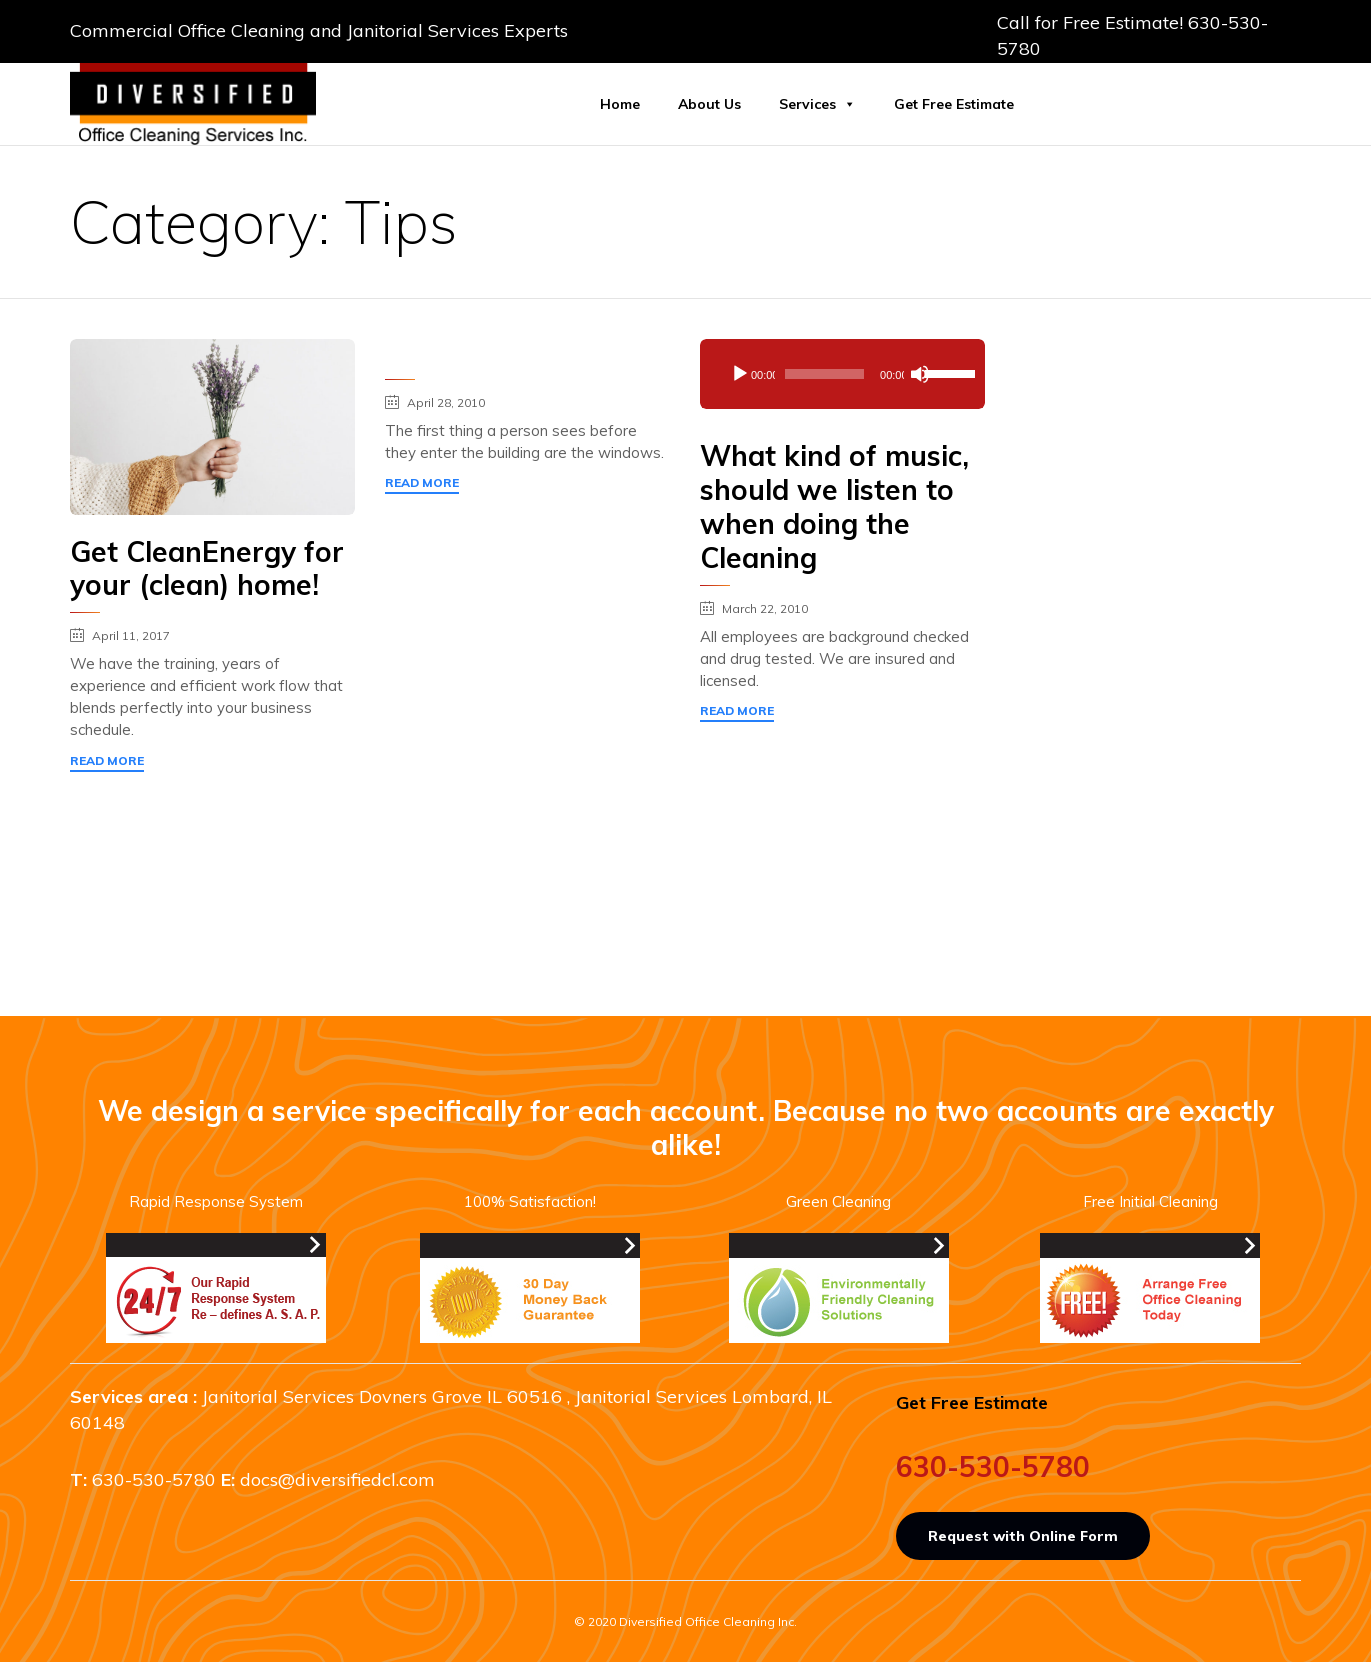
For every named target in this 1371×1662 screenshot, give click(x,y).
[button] (107, 764)
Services (817, 104)
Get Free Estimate (954, 104)
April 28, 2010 (446, 402)
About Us (709, 104)
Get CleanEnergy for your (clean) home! (207, 568)
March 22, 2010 (765, 608)
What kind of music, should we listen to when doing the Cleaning (834, 506)
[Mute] (920, 374)
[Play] (740, 374)
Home (620, 104)
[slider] (824, 374)
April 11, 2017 (131, 635)
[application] (842, 374)
